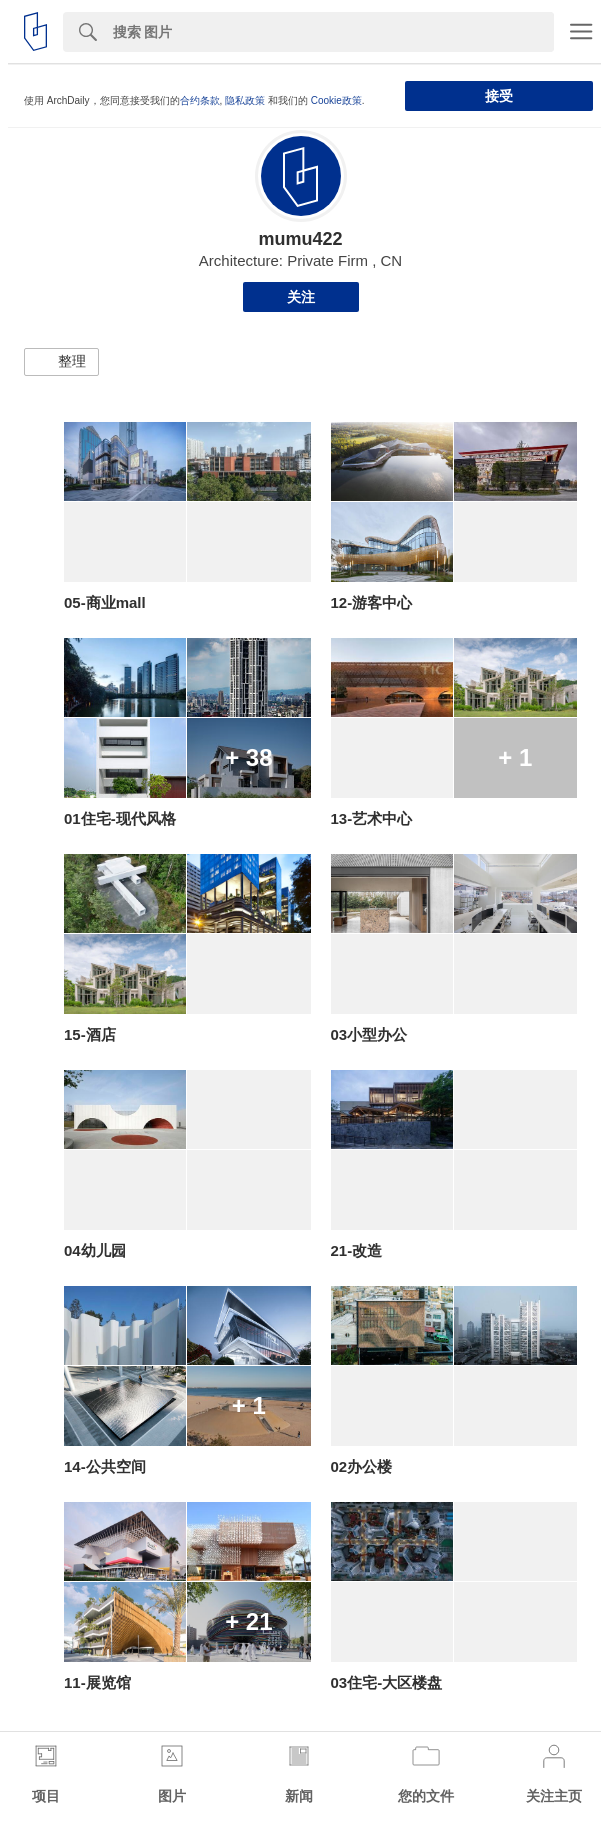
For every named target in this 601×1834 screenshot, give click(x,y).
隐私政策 (245, 100)
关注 (301, 297)
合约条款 (200, 100)
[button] (61, 362)
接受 (499, 96)
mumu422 (300, 239)
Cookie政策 (336, 100)
